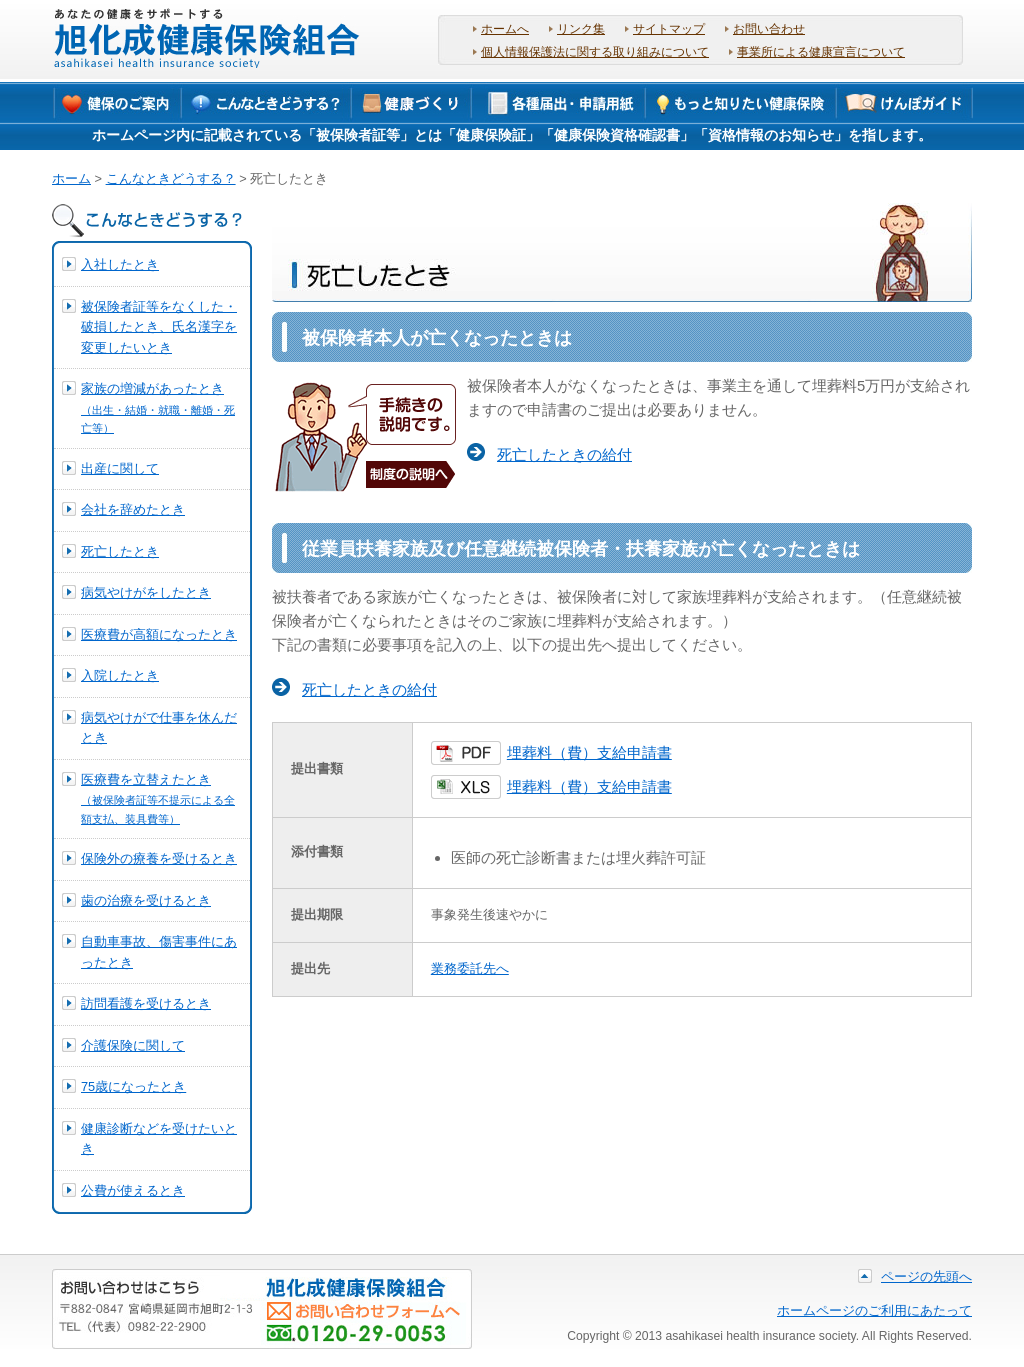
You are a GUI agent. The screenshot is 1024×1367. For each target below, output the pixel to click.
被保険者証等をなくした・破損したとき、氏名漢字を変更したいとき (159, 327)
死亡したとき (120, 551)
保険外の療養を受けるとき (159, 858)
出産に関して (120, 468)
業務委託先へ (470, 968)
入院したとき (120, 675)
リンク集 (581, 29)
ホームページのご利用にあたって (874, 1310)
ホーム (71, 178)
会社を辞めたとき (133, 509)
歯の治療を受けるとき (146, 900)
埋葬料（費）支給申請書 (589, 753)
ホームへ (505, 29)
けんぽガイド (905, 102)
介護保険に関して (133, 1045)
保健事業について (413, 102)
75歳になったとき (133, 1086)
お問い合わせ (769, 29)
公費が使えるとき (133, 1190)
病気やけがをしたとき (146, 592)
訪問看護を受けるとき (146, 1003)
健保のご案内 (117, 102)
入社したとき (120, 264)
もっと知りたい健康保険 (740, 102)
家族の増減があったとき (158, 407)
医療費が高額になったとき (159, 634)
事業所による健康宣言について (821, 52)
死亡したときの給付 (564, 455)
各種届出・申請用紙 (558, 102)
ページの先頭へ (926, 1276)
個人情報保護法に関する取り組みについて (595, 52)
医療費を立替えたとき (158, 798)
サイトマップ (669, 29)
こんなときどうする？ (267, 102)
